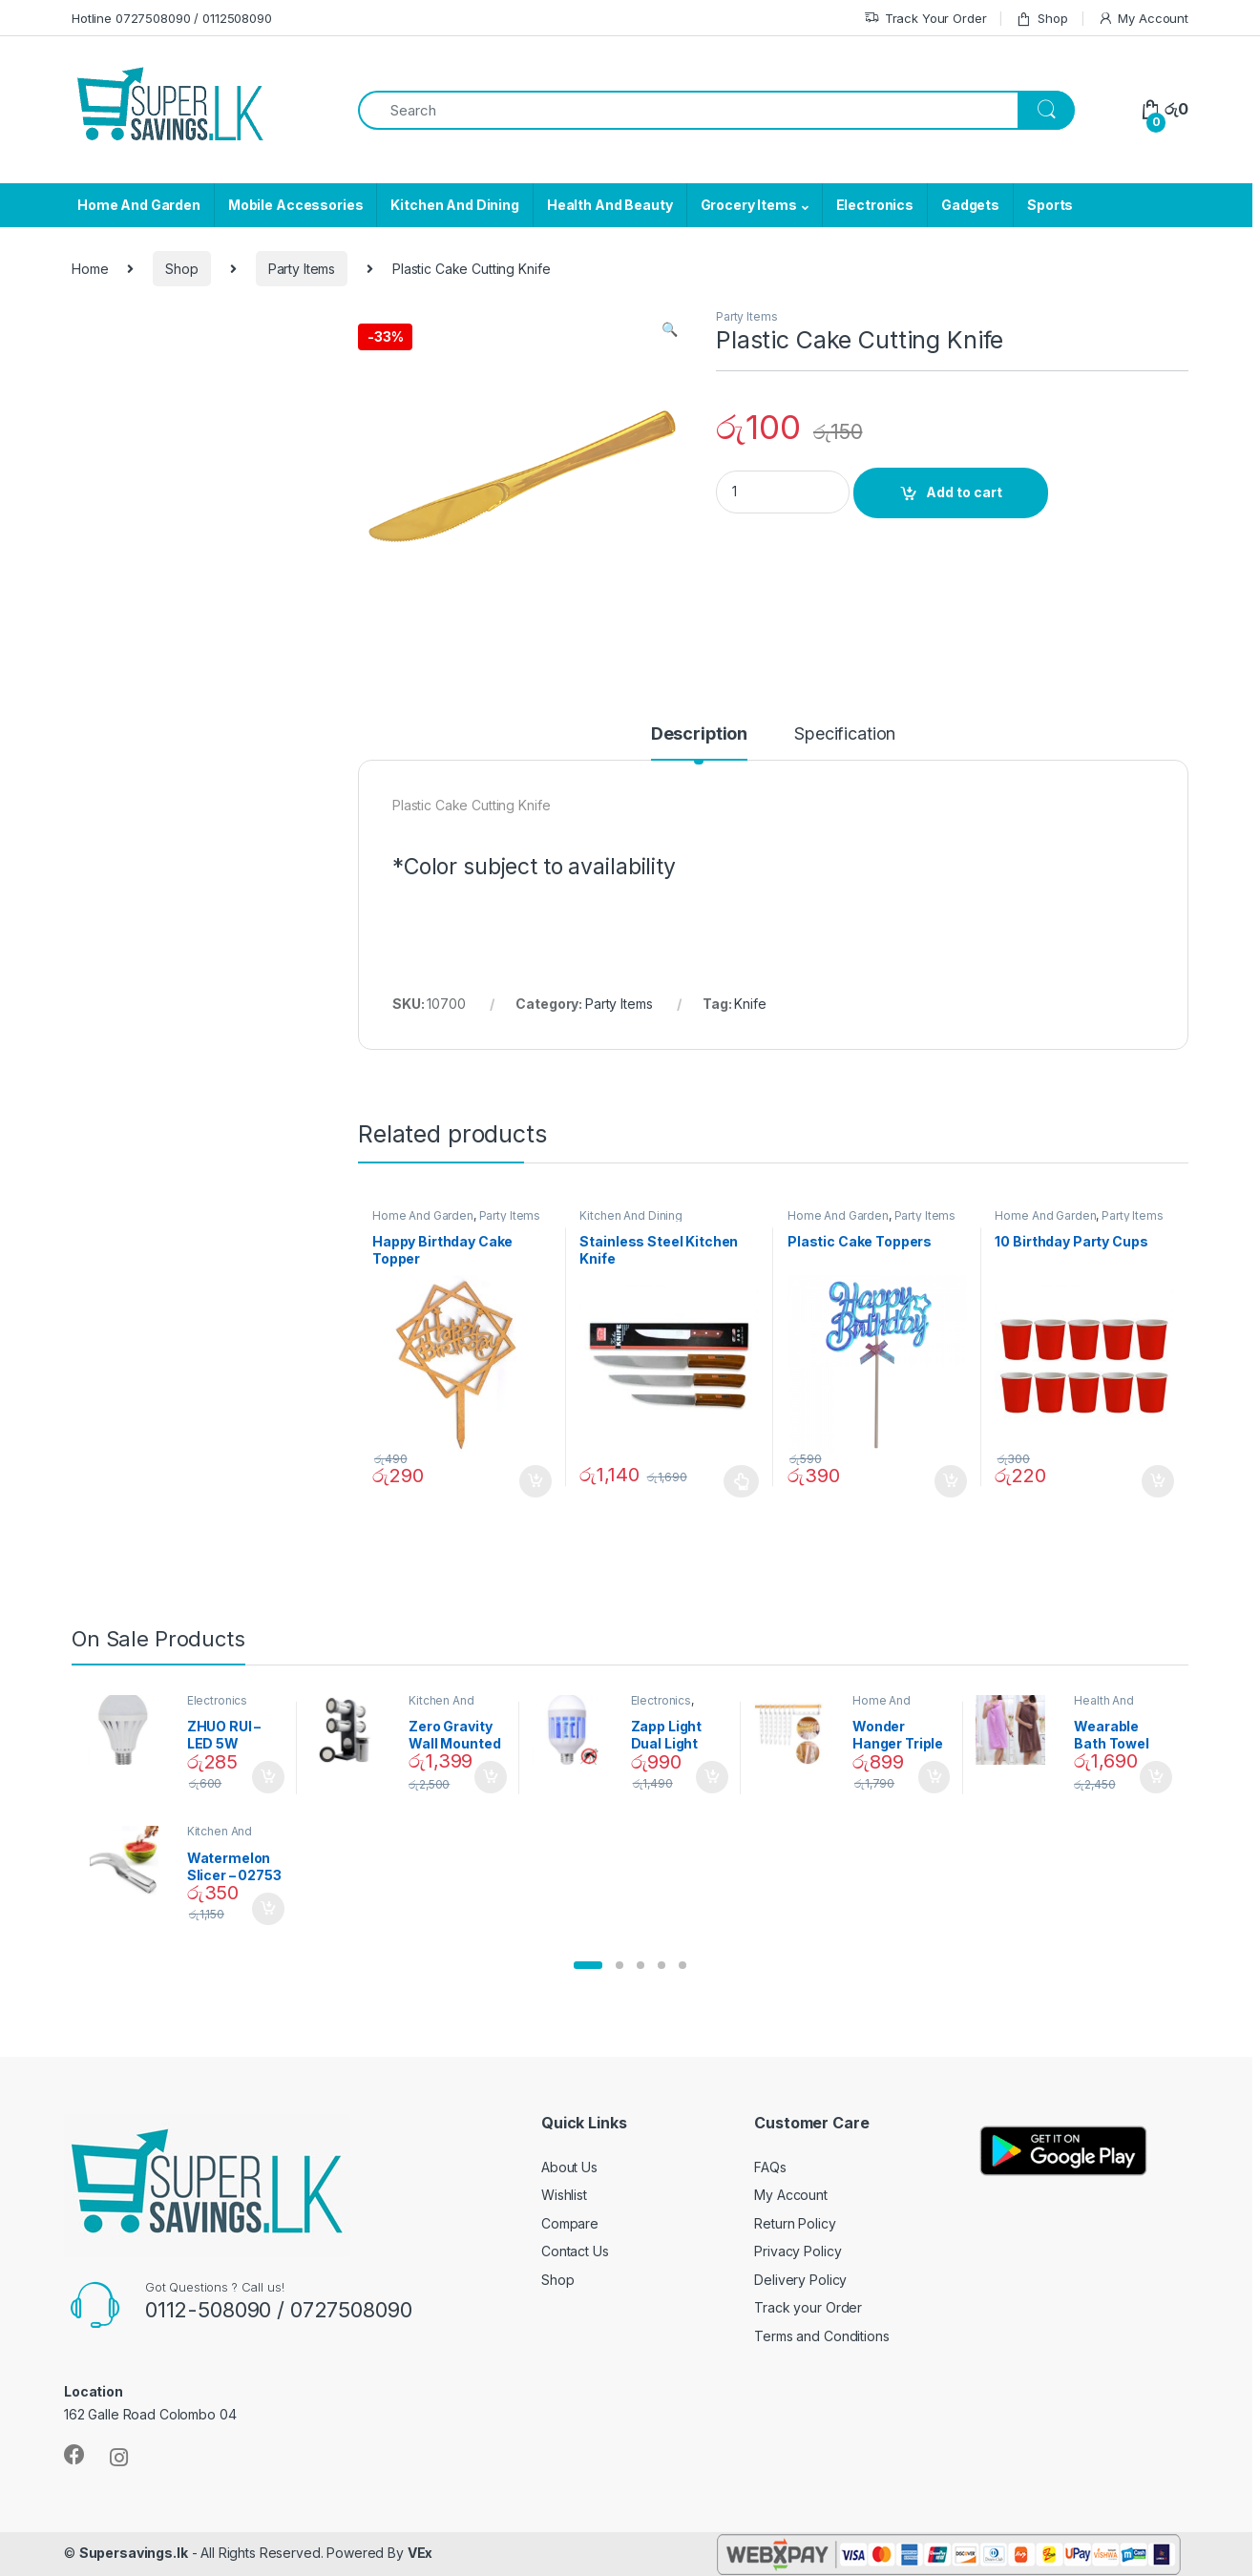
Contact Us (575, 2251)
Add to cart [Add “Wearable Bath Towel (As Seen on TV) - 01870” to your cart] (1156, 1777)
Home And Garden (138, 205)
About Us (569, 2167)
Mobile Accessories (295, 205)
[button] (588, 1965)
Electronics (875, 205)
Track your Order (808, 2307)
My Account (1143, 18)
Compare (569, 2223)
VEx (420, 2553)
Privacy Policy (797, 2251)
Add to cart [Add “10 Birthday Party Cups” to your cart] (1158, 1481)
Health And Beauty (610, 205)
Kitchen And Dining (454, 205)
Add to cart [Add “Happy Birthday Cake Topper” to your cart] (535, 1481)
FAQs (770, 2167)
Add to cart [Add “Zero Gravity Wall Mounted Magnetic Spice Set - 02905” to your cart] (490, 1777)
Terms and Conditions (821, 2336)
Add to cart (964, 492)
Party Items (301, 269)
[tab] (699, 742)
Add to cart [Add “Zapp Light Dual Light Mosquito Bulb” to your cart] (712, 1777)
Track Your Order (925, 18)
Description (699, 734)
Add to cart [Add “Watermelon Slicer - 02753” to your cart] (268, 1909)
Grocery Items (749, 205)
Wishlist (564, 2195)
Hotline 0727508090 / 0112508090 (172, 18)
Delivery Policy (800, 2280)
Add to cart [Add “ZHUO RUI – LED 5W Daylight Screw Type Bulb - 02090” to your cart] (268, 1777)
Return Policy (794, 2223)
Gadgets (970, 205)
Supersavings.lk (133, 2553)
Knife (750, 1003)
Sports (1050, 205)
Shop (1041, 18)
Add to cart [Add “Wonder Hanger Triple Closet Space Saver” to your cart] (934, 1777)
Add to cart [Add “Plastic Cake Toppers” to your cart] (950, 1481)
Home (90, 269)
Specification (844, 734)
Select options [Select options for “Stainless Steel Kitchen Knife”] (741, 1481)
